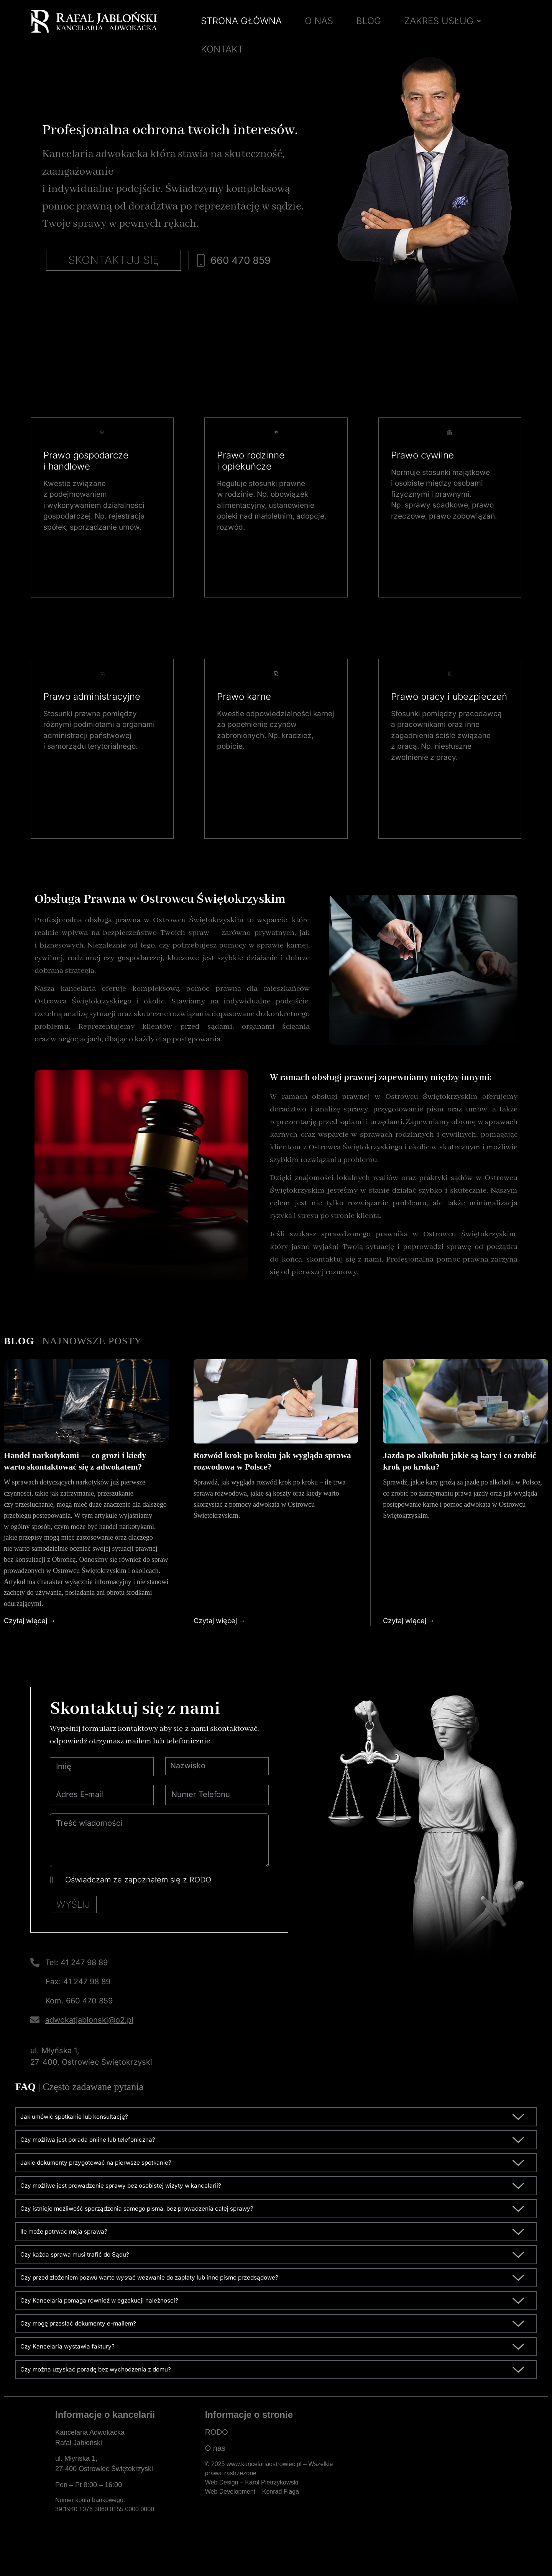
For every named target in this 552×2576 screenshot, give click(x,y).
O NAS (319, 20)
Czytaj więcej (25, 1630)
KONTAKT (222, 49)
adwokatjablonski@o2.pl (89, 2036)
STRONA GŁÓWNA (241, 20)
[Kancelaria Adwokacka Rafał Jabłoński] (436, 2480)
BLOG (368, 20)
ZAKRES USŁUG (442, 20)
